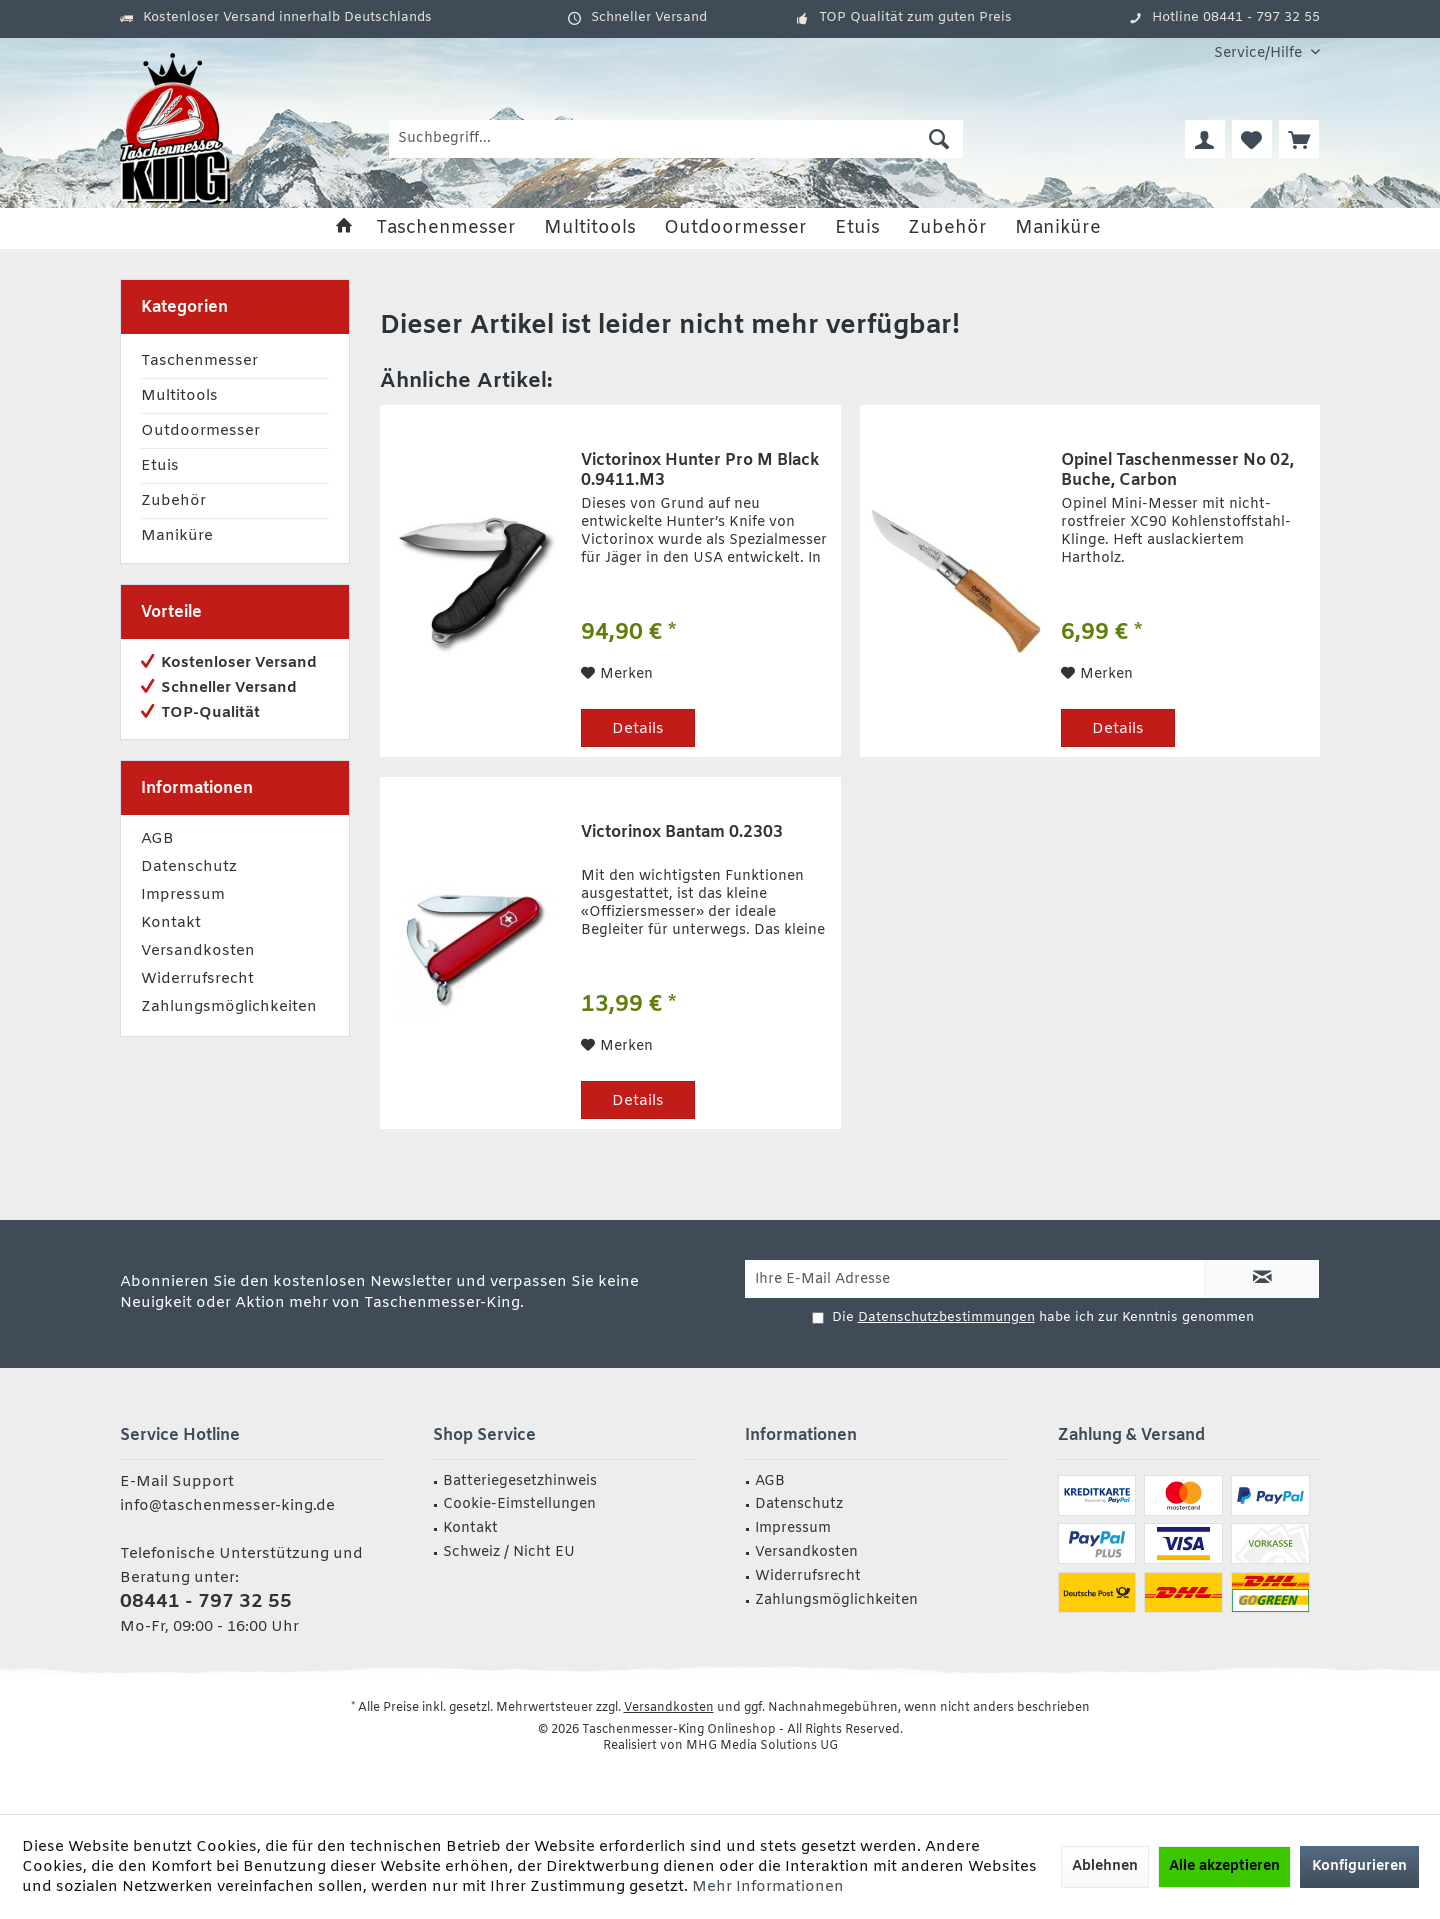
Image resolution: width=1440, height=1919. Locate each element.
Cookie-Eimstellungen (519, 1504)
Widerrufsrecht (197, 979)
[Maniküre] (1058, 228)
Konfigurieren (1359, 1866)
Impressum (183, 895)
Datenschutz (189, 867)
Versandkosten (198, 951)
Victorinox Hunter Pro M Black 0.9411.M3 (700, 471)
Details (638, 729)
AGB (157, 839)
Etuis (160, 466)
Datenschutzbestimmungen (946, 1317)
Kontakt (171, 923)
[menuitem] (1259, 53)
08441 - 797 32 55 (206, 1602)
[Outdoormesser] (735, 228)
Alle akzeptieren (1224, 1866)
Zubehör (173, 501)
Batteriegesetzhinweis (520, 1481)
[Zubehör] (947, 228)
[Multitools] (590, 228)
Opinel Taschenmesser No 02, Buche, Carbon (1177, 471)
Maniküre (177, 536)
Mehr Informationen (768, 1887)
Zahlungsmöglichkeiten (229, 1007)
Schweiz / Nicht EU (509, 1552)
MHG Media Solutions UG (762, 1746)
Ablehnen (1105, 1866)
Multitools (179, 396)
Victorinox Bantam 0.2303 (682, 833)
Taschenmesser (199, 361)
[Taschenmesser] (446, 228)
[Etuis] (857, 228)
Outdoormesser (200, 431)
